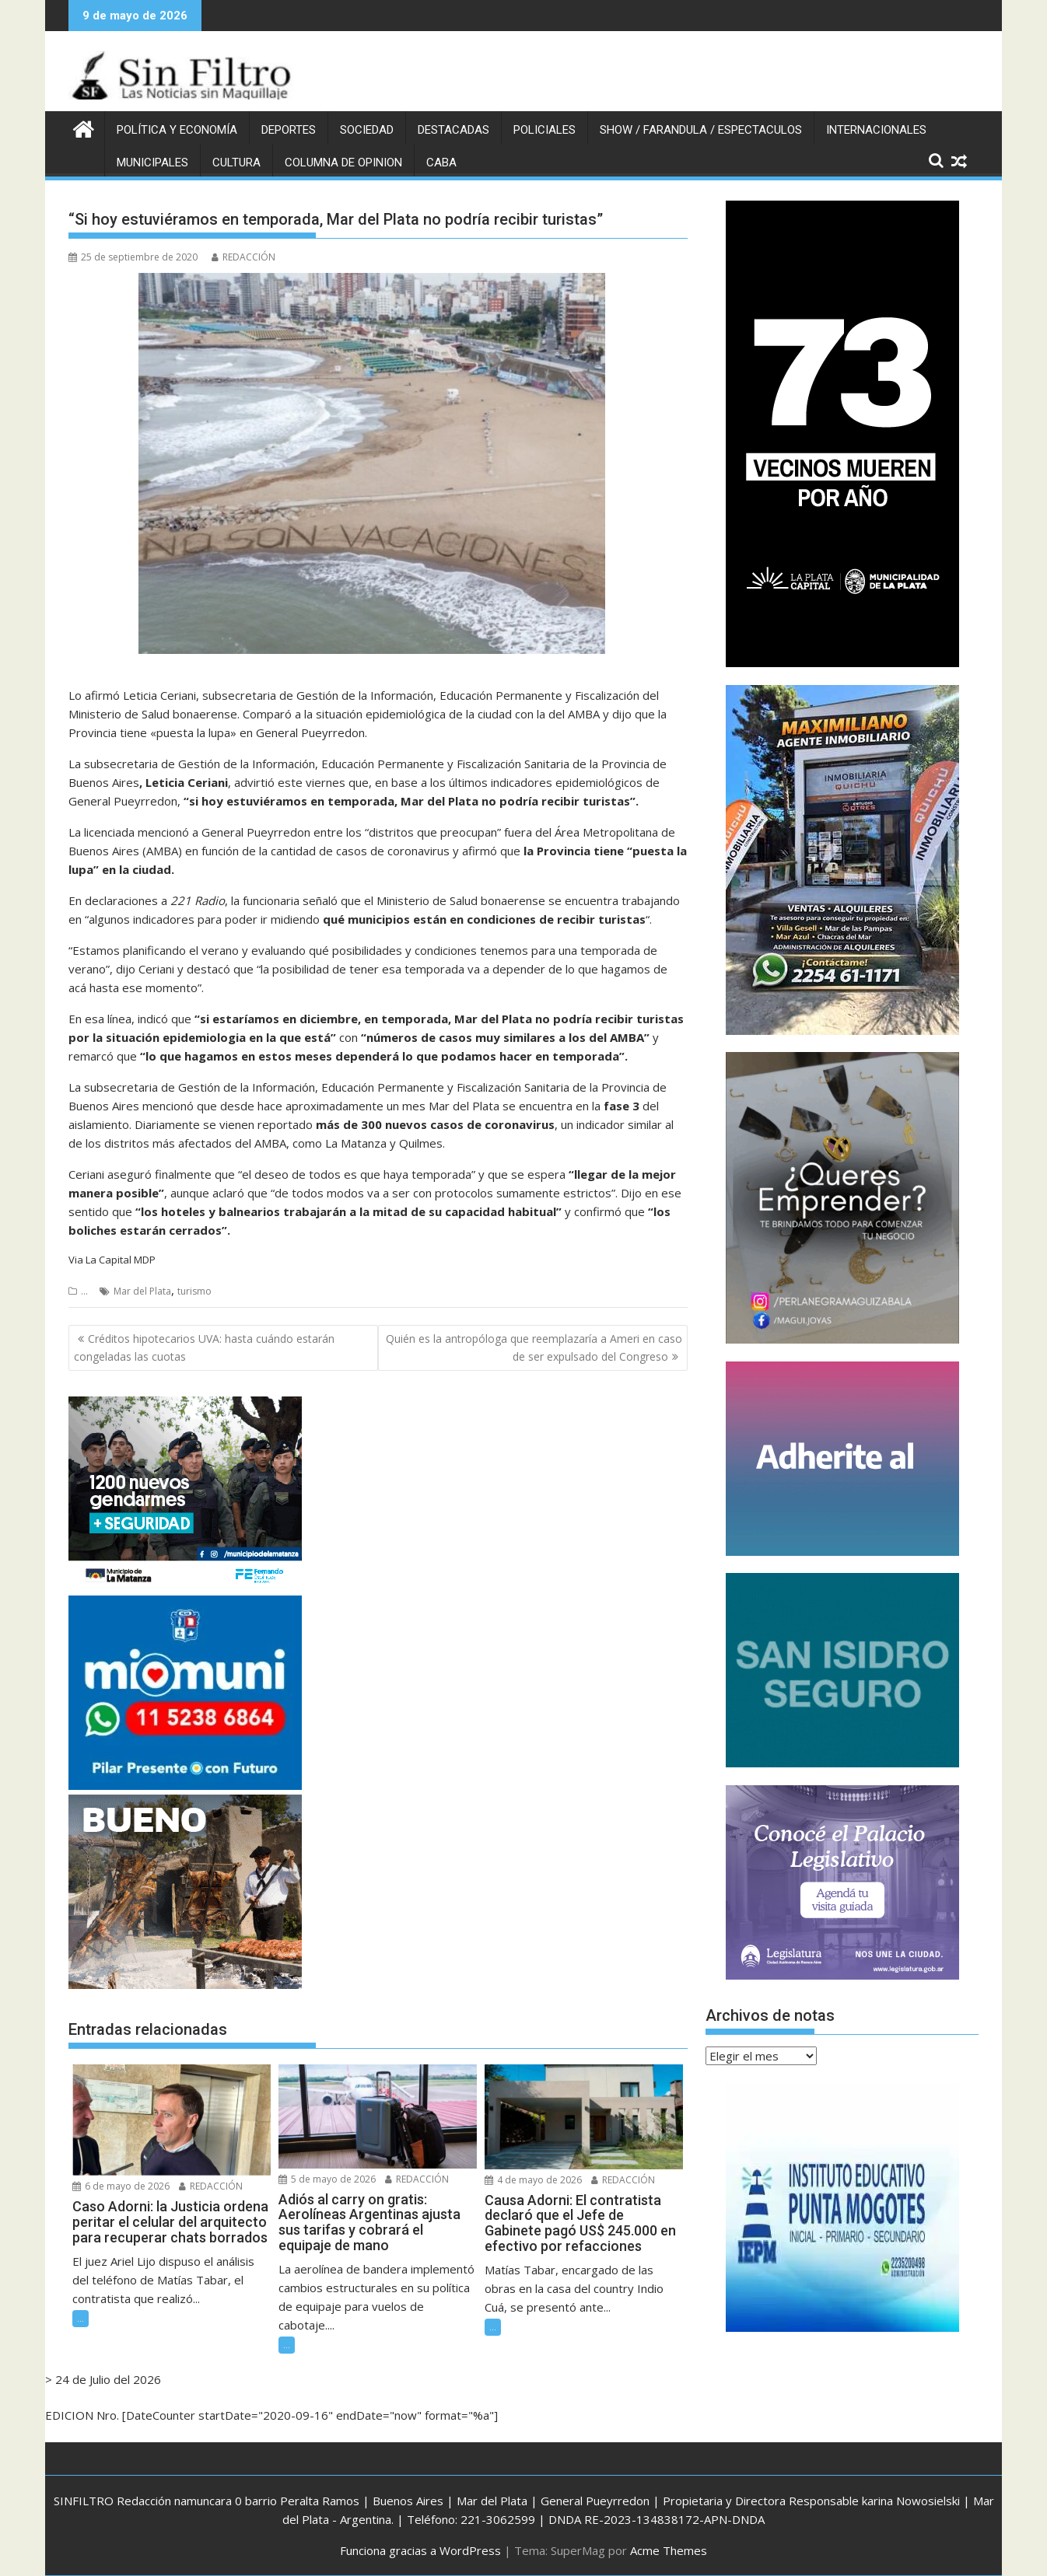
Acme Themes (668, 2550)
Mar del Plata (142, 1291)
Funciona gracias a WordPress (420, 2550)
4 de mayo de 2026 (533, 2179)
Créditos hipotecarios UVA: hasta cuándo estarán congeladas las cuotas (204, 1347)
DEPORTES (288, 130)
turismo (194, 1291)
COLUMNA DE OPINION (343, 163)
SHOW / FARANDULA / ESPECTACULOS (701, 130)
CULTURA (236, 163)
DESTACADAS (453, 130)
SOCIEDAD (367, 130)
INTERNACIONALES (876, 130)
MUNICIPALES (152, 163)
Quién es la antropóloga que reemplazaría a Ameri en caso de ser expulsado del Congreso (534, 1347)
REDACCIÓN (243, 257)
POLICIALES (544, 130)
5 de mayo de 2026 (327, 2178)
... (84, 1291)
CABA (441, 163)
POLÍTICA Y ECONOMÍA (177, 130)
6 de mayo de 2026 (121, 2186)
